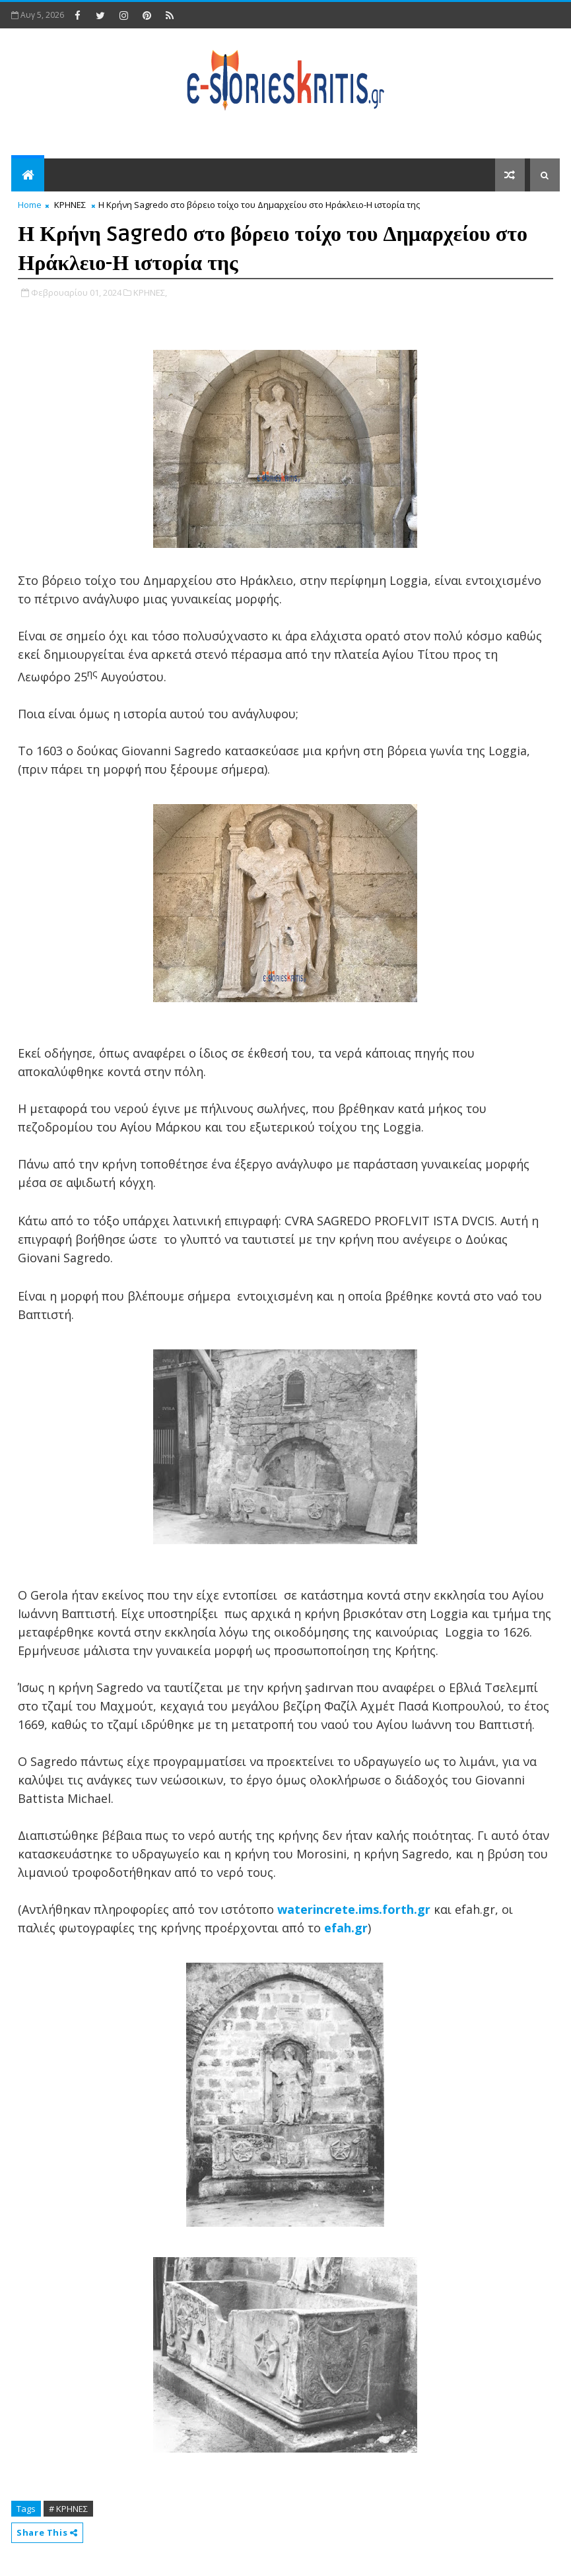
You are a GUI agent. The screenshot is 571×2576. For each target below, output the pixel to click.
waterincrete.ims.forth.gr (353, 1909)
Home (30, 205)
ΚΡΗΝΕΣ (70, 205)
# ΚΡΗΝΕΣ (68, 2509)
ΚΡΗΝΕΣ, (150, 292)
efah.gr (346, 1928)
